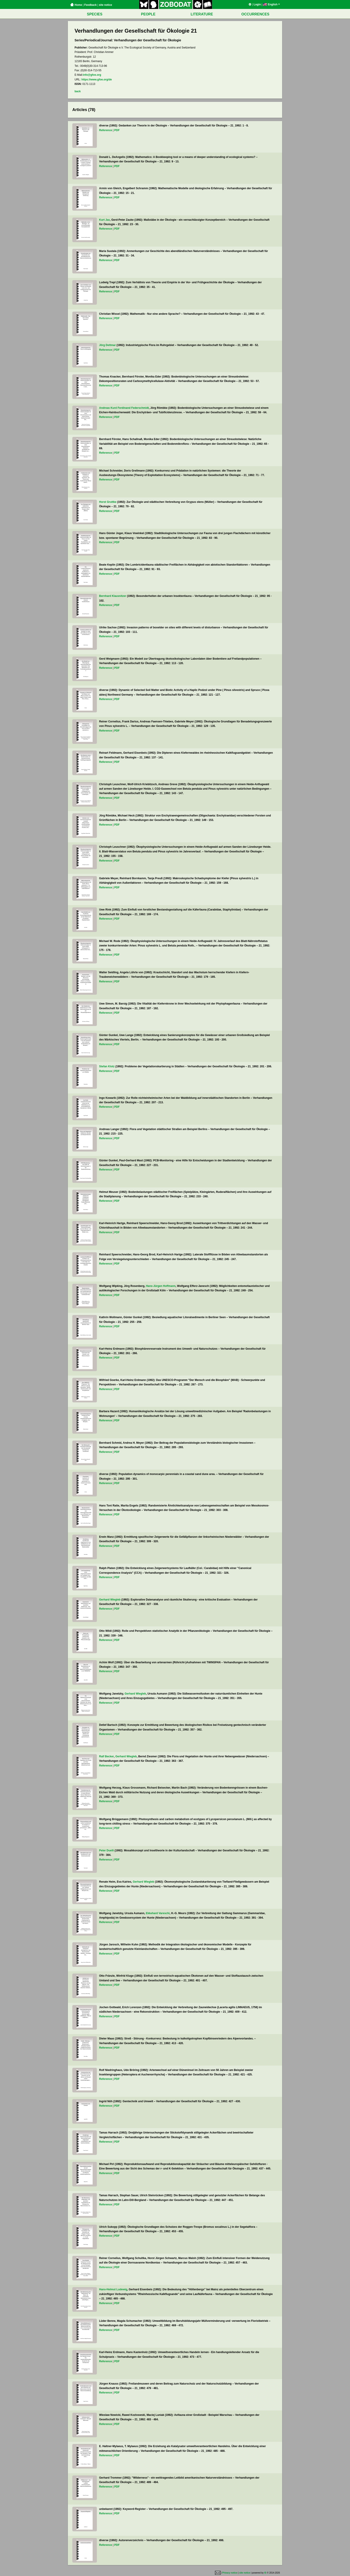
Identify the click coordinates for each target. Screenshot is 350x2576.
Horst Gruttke (107, 501)
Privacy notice (230, 2573)
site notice (105, 4)
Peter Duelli (106, 1850)
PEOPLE (148, 14)
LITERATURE (202, 14)
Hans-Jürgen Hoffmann (161, 1286)
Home (76, 4)
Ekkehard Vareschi (158, 1913)
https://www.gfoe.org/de (96, 79)
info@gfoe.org (92, 74)
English (271, 4)
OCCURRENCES (255, 14)
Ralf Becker (106, 1756)
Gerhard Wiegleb (110, 1599)
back (78, 91)
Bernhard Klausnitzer (112, 596)
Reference (105, 130)
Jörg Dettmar (107, 345)
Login (257, 4)
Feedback (90, 4)
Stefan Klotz (107, 1066)
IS (265, 2573)
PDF (117, 130)
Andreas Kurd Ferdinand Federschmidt (124, 407)
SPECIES (94, 14)
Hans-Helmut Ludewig (113, 2289)
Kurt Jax (104, 219)
